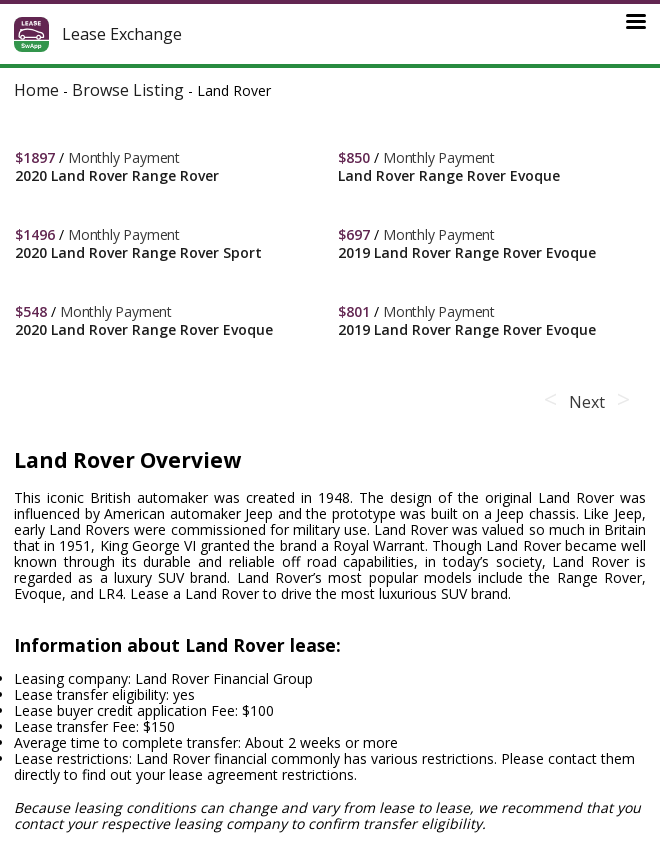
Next (586, 402)
